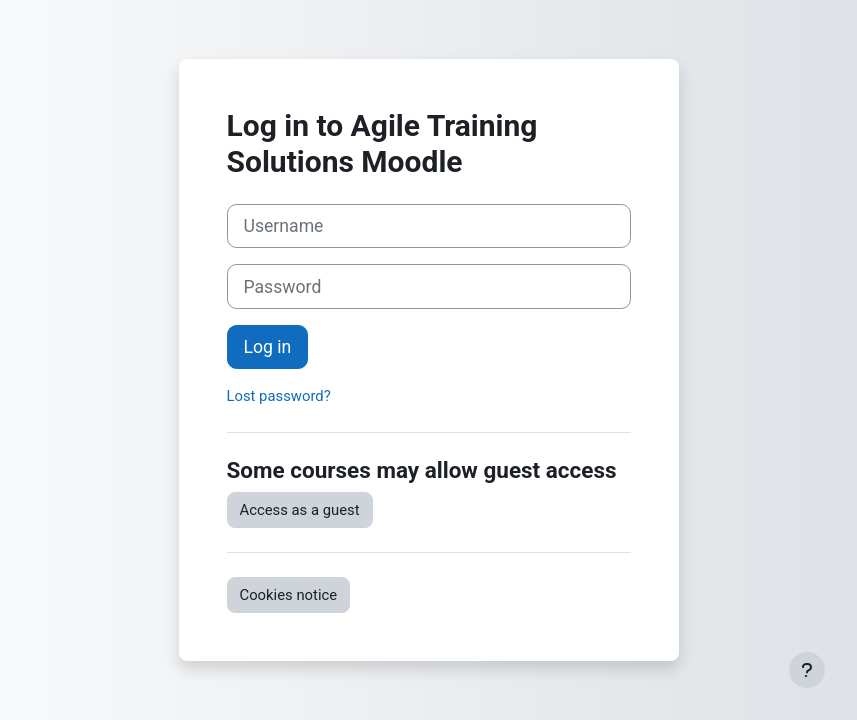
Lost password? (279, 396)
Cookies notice (289, 595)
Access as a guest (300, 510)
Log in (268, 347)
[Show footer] (807, 670)
